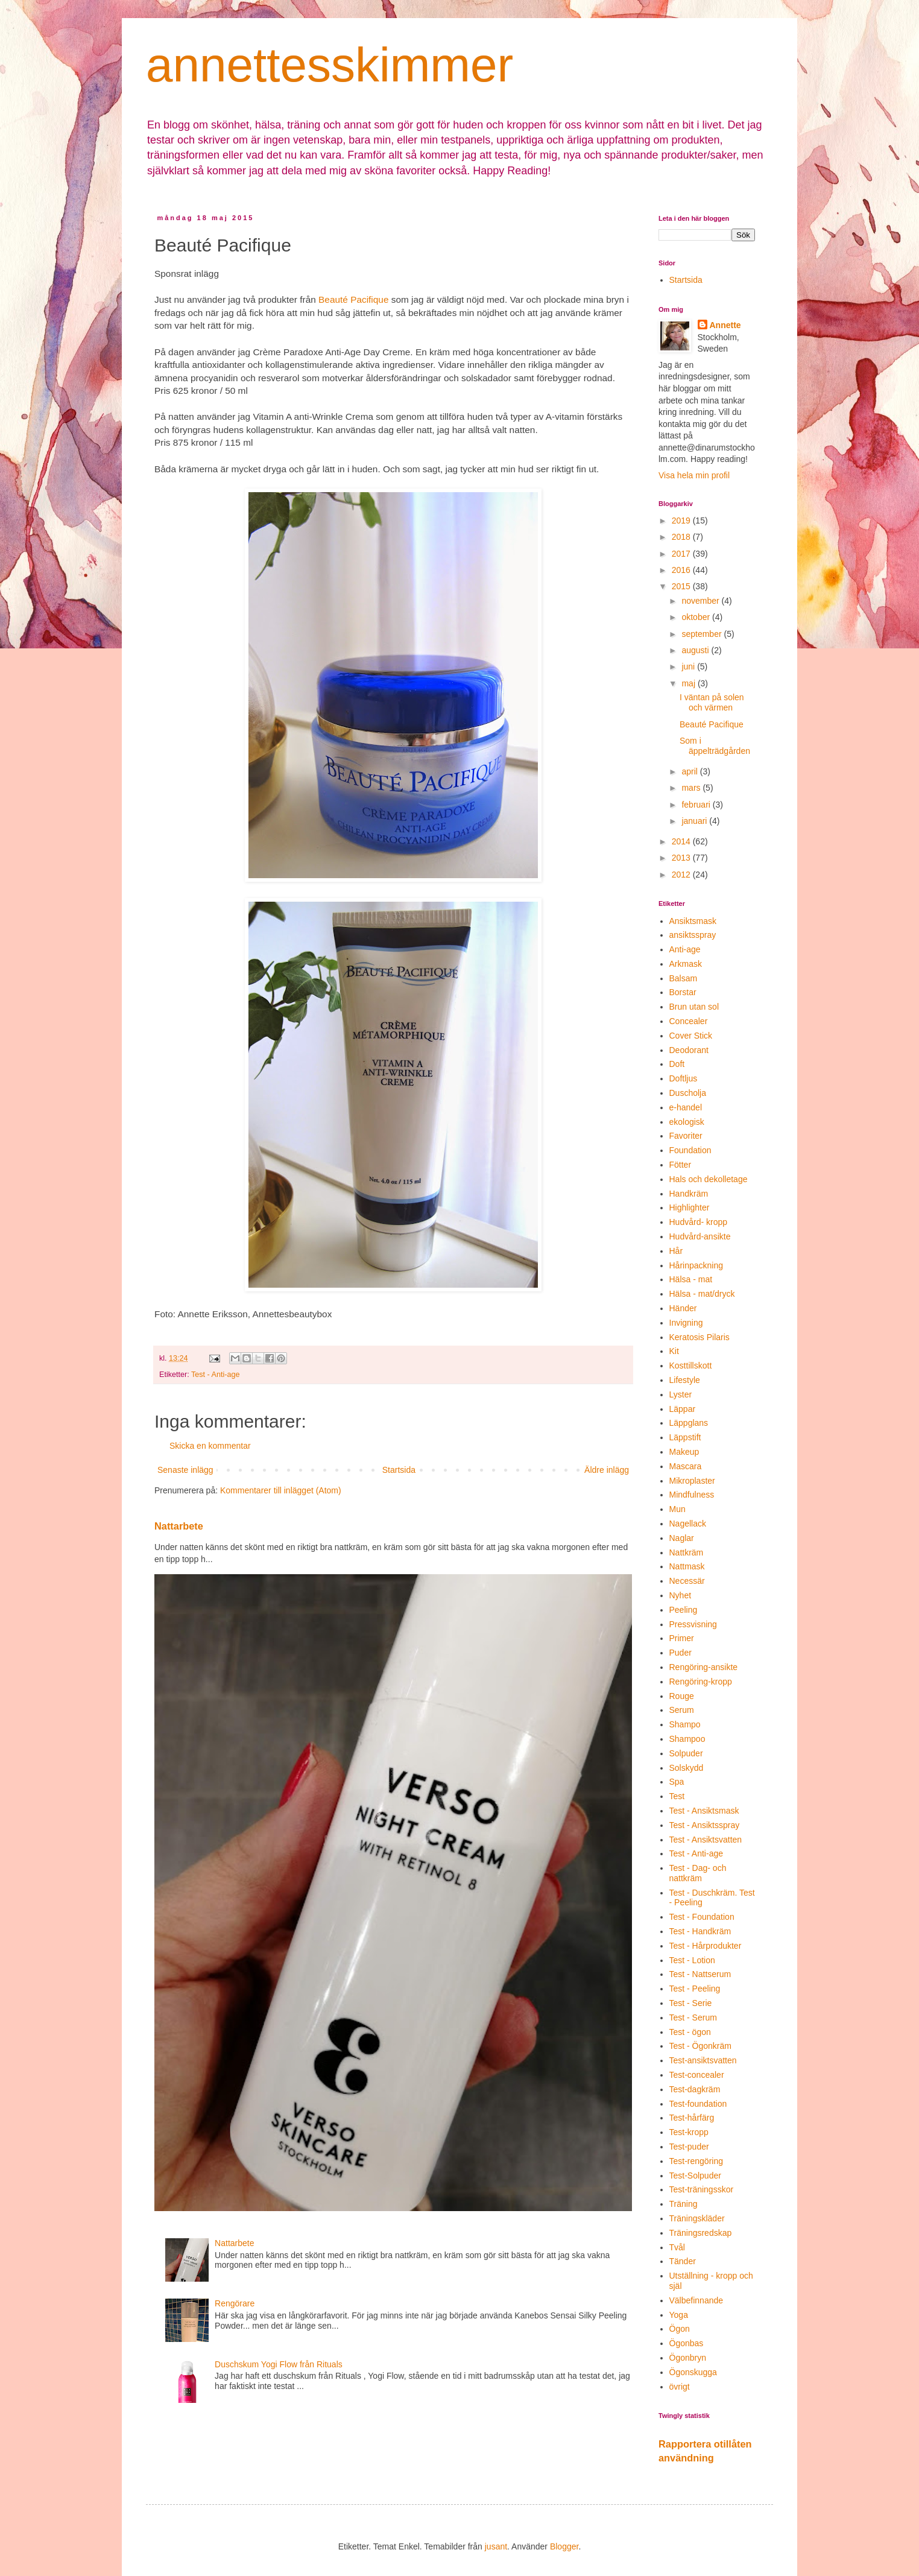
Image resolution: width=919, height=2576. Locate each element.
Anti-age (685, 949)
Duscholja (687, 1093)
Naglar (681, 1538)
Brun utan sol (694, 1006)
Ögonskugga (693, 2372)
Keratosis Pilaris (699, 1337)
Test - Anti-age (215, 1374)
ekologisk (686, 1122)
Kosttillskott (690, 1365)
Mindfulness (692, 1494)
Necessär (687, 1581)
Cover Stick (691, 1035)
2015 (682, 586)
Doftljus (683, 1078)
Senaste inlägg (185, 1470)
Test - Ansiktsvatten (705, 1839)
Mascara (685, 1466)
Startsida (398, 1470)
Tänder (682, 2261)
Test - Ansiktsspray (704, 1825)
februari (696, 804)
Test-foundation (698, 2104)
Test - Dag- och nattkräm (698, 1873)
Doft (677, 1064)
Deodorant (689, 1050)
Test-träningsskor (701, 2189)
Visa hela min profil (694, 475)
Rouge (681, 1696)
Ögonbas (686, 2343)
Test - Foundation (701, 1917)
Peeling (683, 1610)
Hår (676, 1251)
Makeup (684, 1452)
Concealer (688, 1021)
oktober (696, 617)
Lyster (680, 1394)
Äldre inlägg (606, 1470)
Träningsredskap (700, 2233)
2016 (682, 570)
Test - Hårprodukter (705, 1946)
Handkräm (689, 1193)
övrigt (679, 2386)
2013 (682, 857)
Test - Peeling (695, 1988)
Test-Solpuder (695, 2175)
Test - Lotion (692, 1960)
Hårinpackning (696, 1265)
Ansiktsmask (693, 921)
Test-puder (689, 2146)
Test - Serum (693, 2017)
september (702, 634)
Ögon (679, 2329)
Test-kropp (689, 2132)
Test (677, 1796)
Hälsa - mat (691, 1279)
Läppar (682, 1409)
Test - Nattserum (700, 1974)
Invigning (686, 1323)
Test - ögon (690, 2032)
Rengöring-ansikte (703, 1667)
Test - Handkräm (700, 1931)
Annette (725, 325)
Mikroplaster (692, 1481)
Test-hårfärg (692, 2117)
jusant (496, 2546)
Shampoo (687, 1739)
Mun (677, 1509)
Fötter (680, 1164)
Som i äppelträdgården (715, 746)
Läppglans (689, 1423)
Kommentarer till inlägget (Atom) (280, 1490)
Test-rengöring (696, 2161)
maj (689, 683)
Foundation (690, 1150)
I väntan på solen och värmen (712, 702)
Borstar (682, 992)
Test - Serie (690, 2003)
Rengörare (234, 2303)
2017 (682, 554)
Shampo (685, 1724)
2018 (682, 537)
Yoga (678, 2315)
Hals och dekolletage (708, 1179)
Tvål (677, 2247)
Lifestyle (684, 1380)
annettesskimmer (329, 65)
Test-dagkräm (695, 2089)
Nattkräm (686, 1552)
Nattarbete (178, 1526)
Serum (681, 1710)
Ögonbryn (687, 2357)
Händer (683, 1308)
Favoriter (686, 1136)
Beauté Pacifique (353, 299)
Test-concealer (696, 2075)
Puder (680, 1652)
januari (695, 821)
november (701, 601)
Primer (681, 1638)
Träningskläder (697, 2218)
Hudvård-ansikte (700, 1236)
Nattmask (687, 1566)
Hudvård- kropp (698, 1222)
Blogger (564, 2546)
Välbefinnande (696, 2300)
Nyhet (680, 1595)
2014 (682, 841)
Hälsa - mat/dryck (702, 1294)
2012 (682, 874)
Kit (674, 1351)
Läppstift (685, 1437)
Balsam (683, 978)
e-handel (686, 1107)
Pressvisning (693, 1624)
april (690, 771)
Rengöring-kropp (700, 1681)
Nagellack (687, 1523)
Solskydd (686, 1768)
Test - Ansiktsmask (704, 1810)
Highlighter (689, 1207)
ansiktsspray (692, 935)
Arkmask (685, 964)
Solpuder (686, 1753)
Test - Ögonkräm (700, 2046)
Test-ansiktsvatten (703, 2060)
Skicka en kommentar (210, 1446)
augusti (696, 650)
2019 (682, 520)
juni (689, 666)
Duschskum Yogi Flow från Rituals (279, 2364)
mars (692, 788)
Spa (676, 1781)
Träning (683, 2204)
